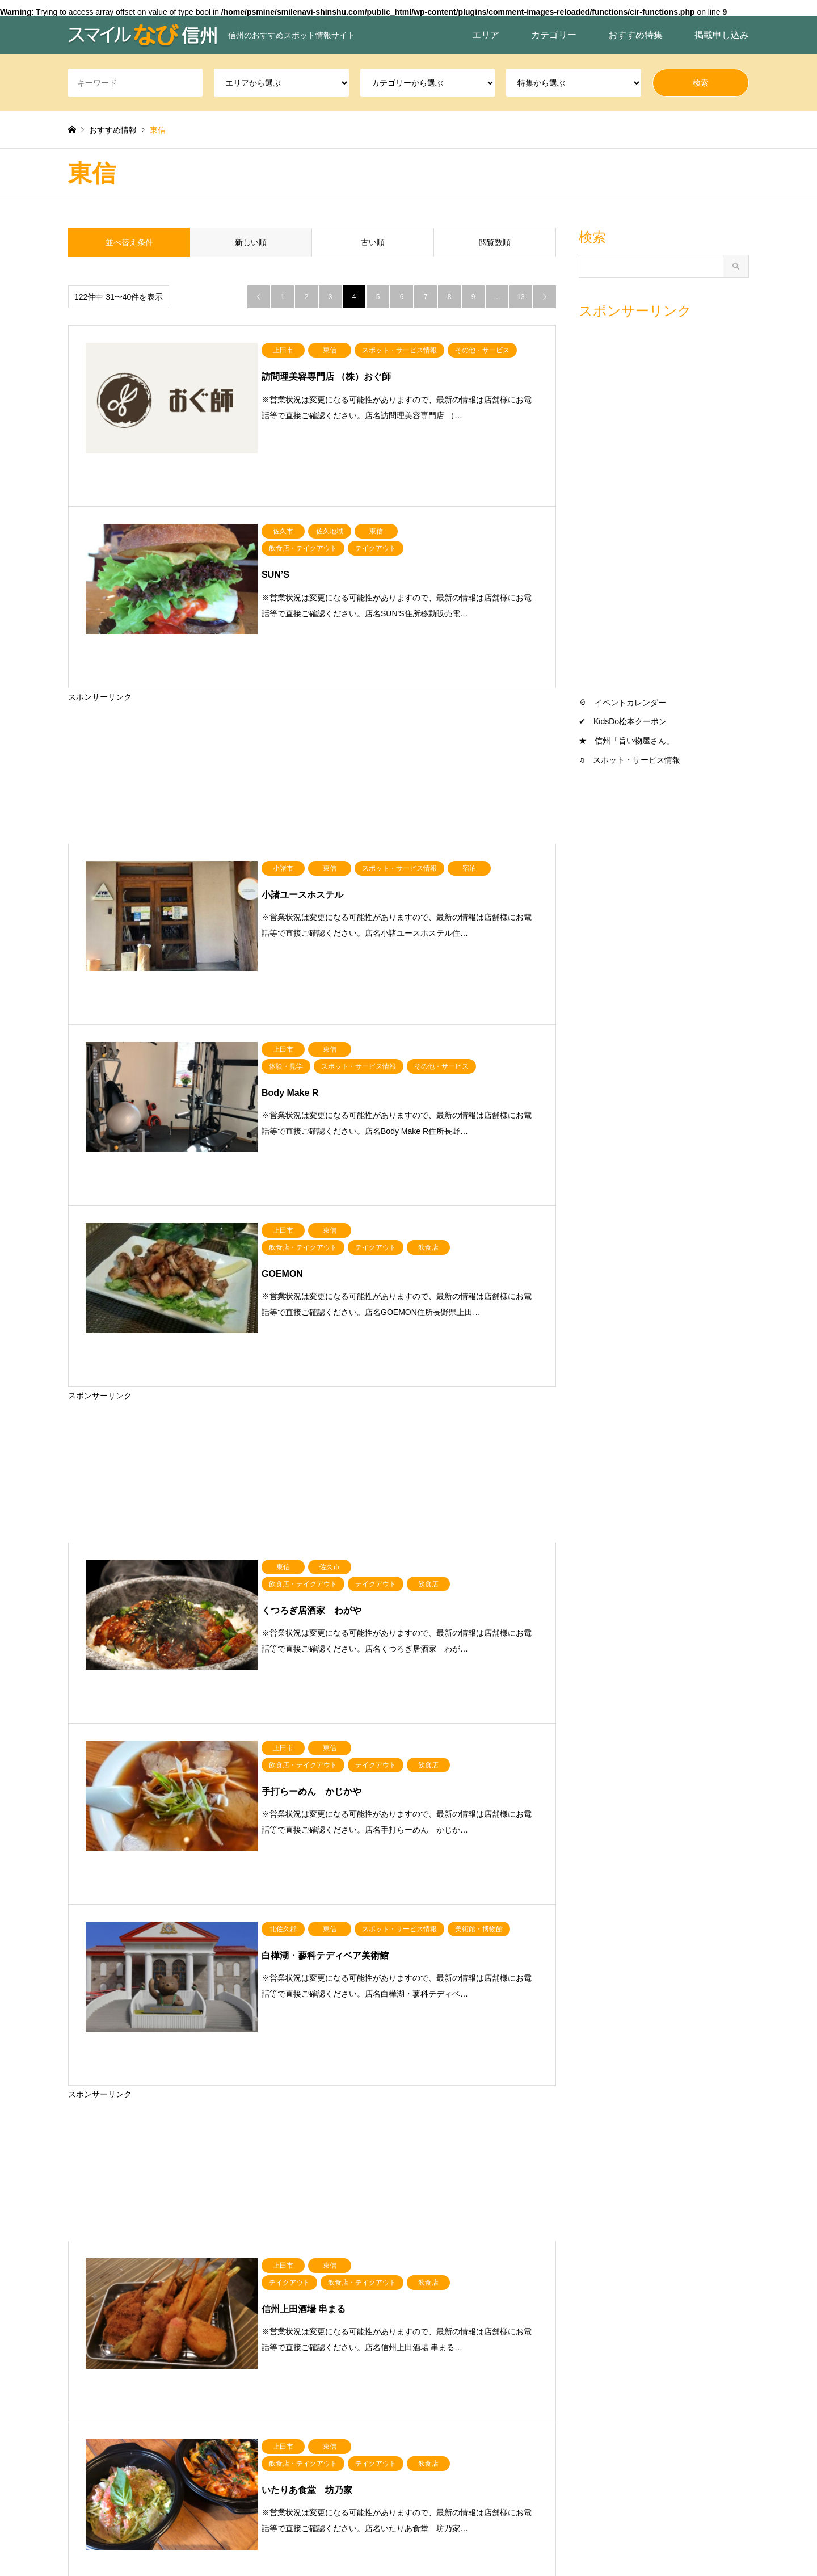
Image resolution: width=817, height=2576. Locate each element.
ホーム (532, 2543)
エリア (485, 35)
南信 (326, 2345)
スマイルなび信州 (640, 2528)
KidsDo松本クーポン (630, 721)
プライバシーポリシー (467, 2543)
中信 (159, 2345)
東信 (243, 2345)
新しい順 (251, 242)
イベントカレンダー (630, 702)
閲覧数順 (495, 242)
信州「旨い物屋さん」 (634, 740)
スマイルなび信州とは (374, 2543)
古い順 (373, 242)
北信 (76, 2345)
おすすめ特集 (635, 35)
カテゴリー (553, 35)
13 (520, 297)
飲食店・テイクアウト (455, 2345)
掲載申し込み (721, 35)
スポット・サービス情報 (636, 759)
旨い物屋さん (530, 2345)
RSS (72, 2528)
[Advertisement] (312, 681)
